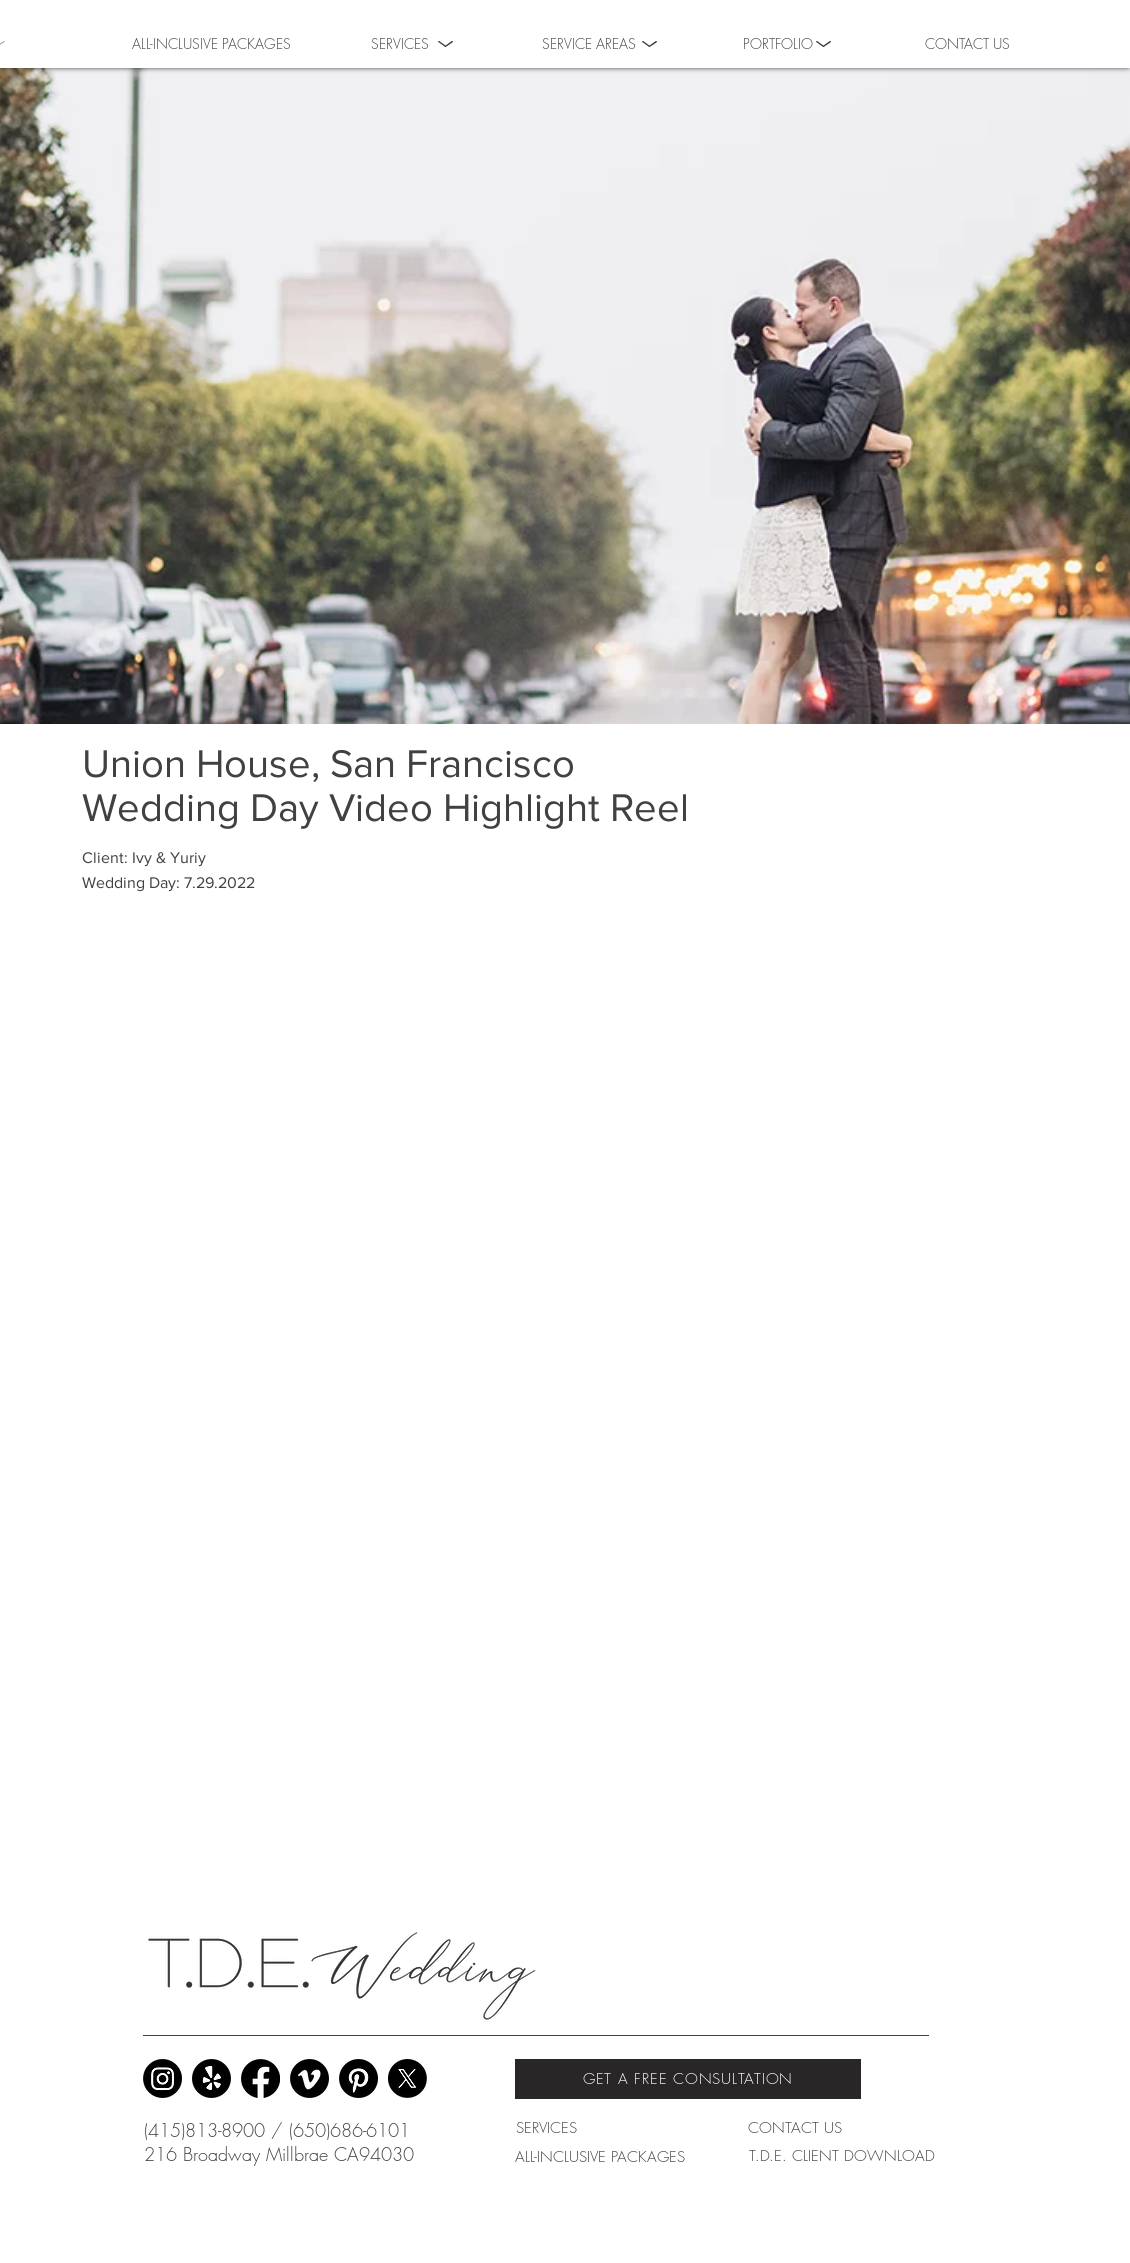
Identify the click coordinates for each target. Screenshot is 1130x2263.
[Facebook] (260, 2078)
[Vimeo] (309, 2078)
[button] (778, 42)
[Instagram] (162, 2078)
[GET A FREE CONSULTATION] (688, 2079)
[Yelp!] (211, 2078)
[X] (407, 2078)
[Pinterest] (358, 2078)
